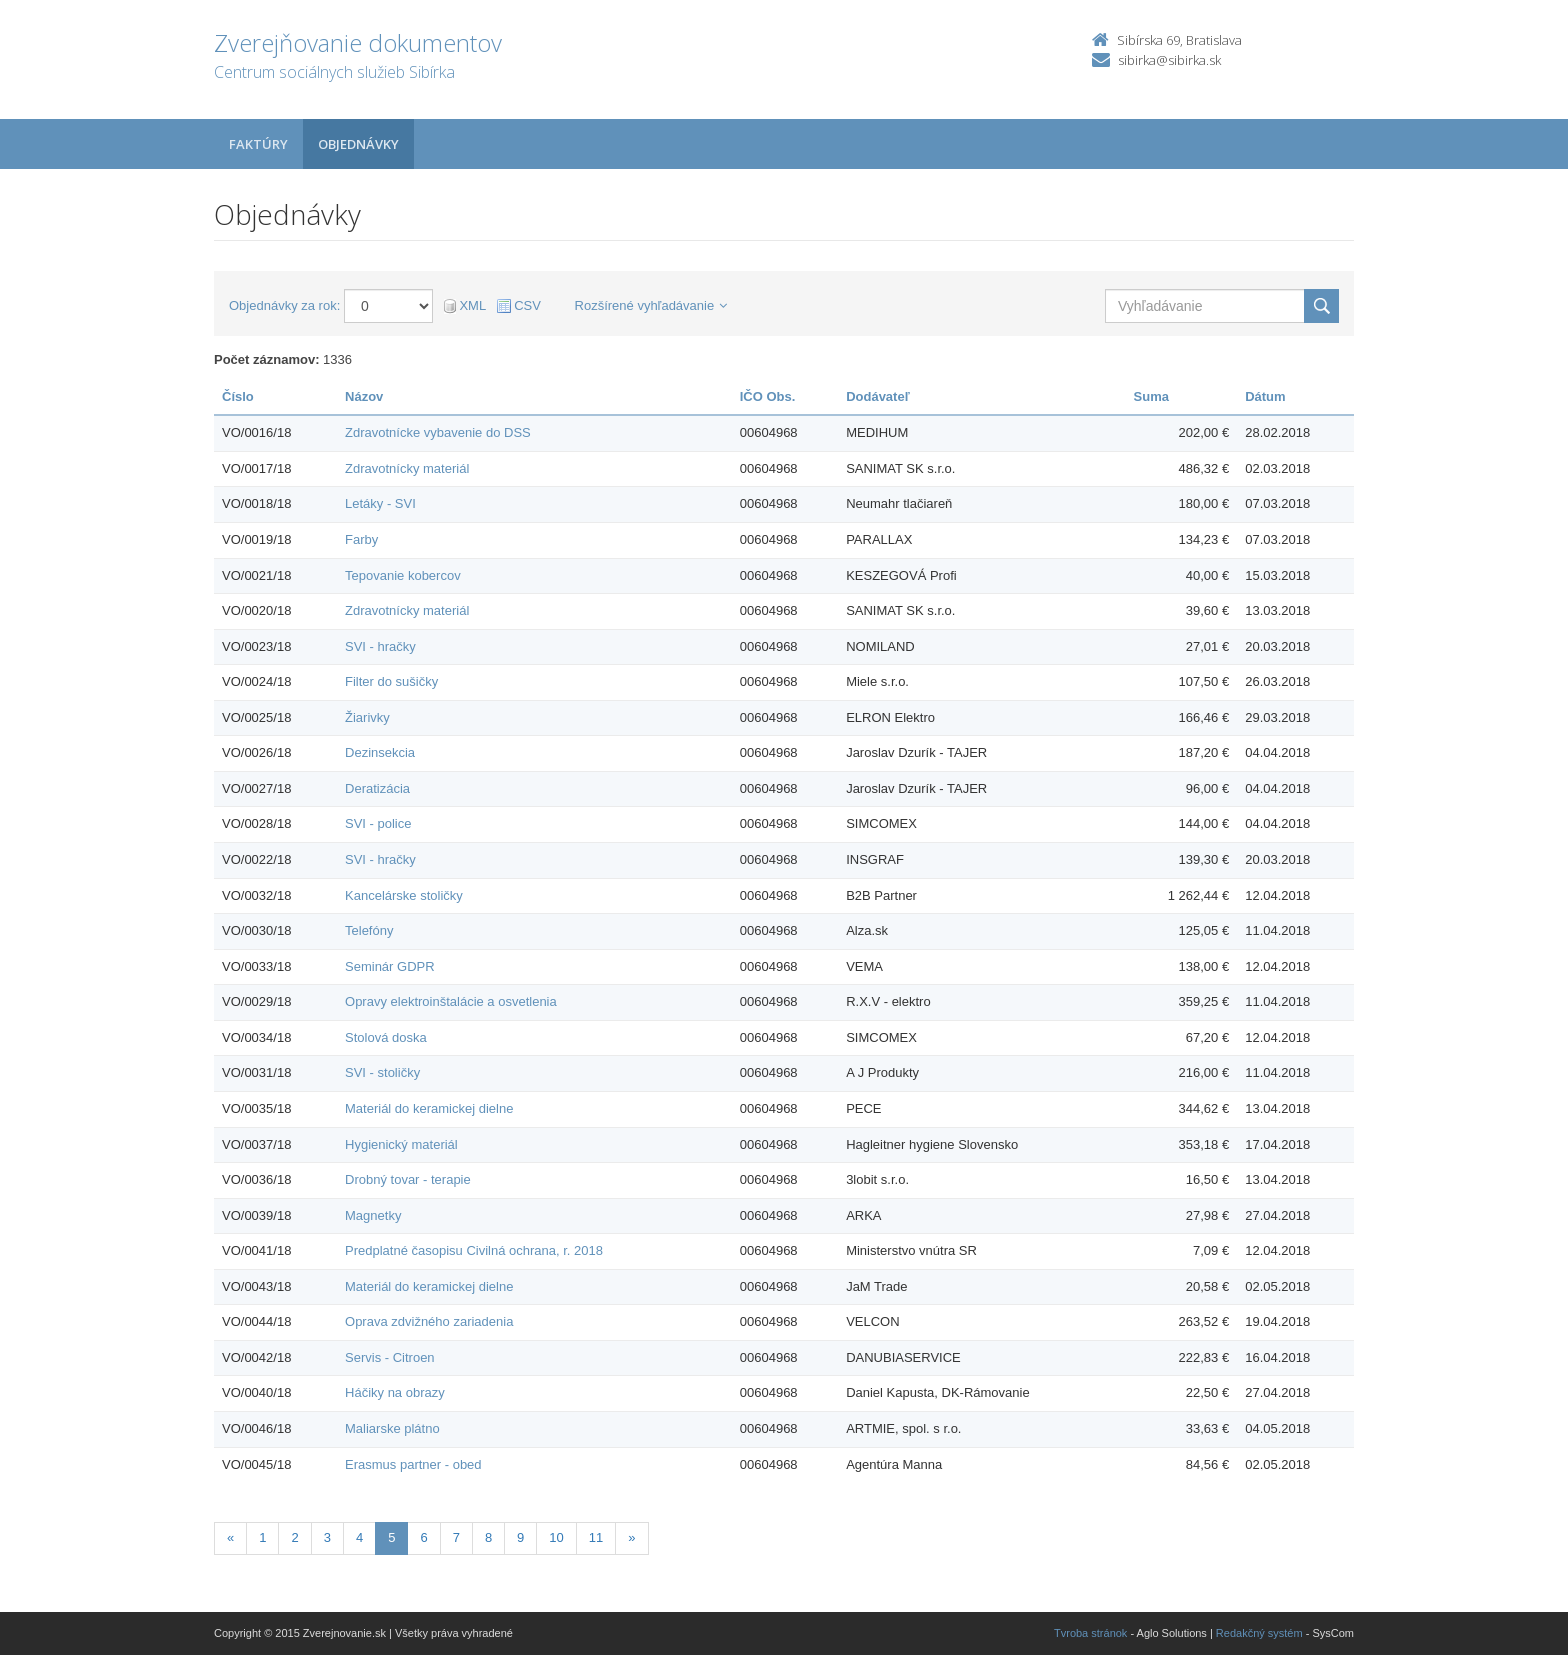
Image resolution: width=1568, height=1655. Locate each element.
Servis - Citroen (390, 1357)
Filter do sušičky (391, 681)
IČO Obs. (768, 396)
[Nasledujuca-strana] (631, 1538)
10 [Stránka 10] (556, 1537)
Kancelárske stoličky (404, 895)
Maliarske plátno (392, 1428)
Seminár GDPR (390, 966)
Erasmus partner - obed (413, 1464)
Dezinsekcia (380, 752)
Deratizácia (377, 788)
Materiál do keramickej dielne (429, 1108)
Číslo (238, 396)
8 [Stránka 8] (488, 1537)
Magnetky (373, 1215)
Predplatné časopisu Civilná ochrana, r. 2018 (474, 1250)
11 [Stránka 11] (596, 1537)
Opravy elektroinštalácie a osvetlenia (451, 1001)
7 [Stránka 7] (456, 1537)
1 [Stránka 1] (262, 1537)
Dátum (1265, 396)
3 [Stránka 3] (327, 1537)
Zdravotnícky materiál (407, 468)
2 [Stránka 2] (294, 1537)
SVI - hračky (380, 646)
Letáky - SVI (380, 503)
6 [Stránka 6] (423, 1537)
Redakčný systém (1259, 1633)
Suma (1151, 396)
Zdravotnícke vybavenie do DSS (438, 432)
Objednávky (358, 144)
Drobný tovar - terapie (408, 1179)
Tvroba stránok (1090, 1633)
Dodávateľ (878, 396)
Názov (364, 396)
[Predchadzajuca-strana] (230, 1538)
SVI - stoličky (382, 1072)
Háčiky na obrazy (395, 1392)
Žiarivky (367, 717)
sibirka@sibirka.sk (1169, 60)
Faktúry (258, 144)
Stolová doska (386, 1037)
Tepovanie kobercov (403, 575)
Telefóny (369, 930)
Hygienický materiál (401, 1144)
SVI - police (378, 823)
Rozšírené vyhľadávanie (651, 305)
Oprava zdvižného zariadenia (429, 1321)
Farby (361, 539)
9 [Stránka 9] (520, 1537)
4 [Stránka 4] (359, 1537)
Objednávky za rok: (284, 305)
